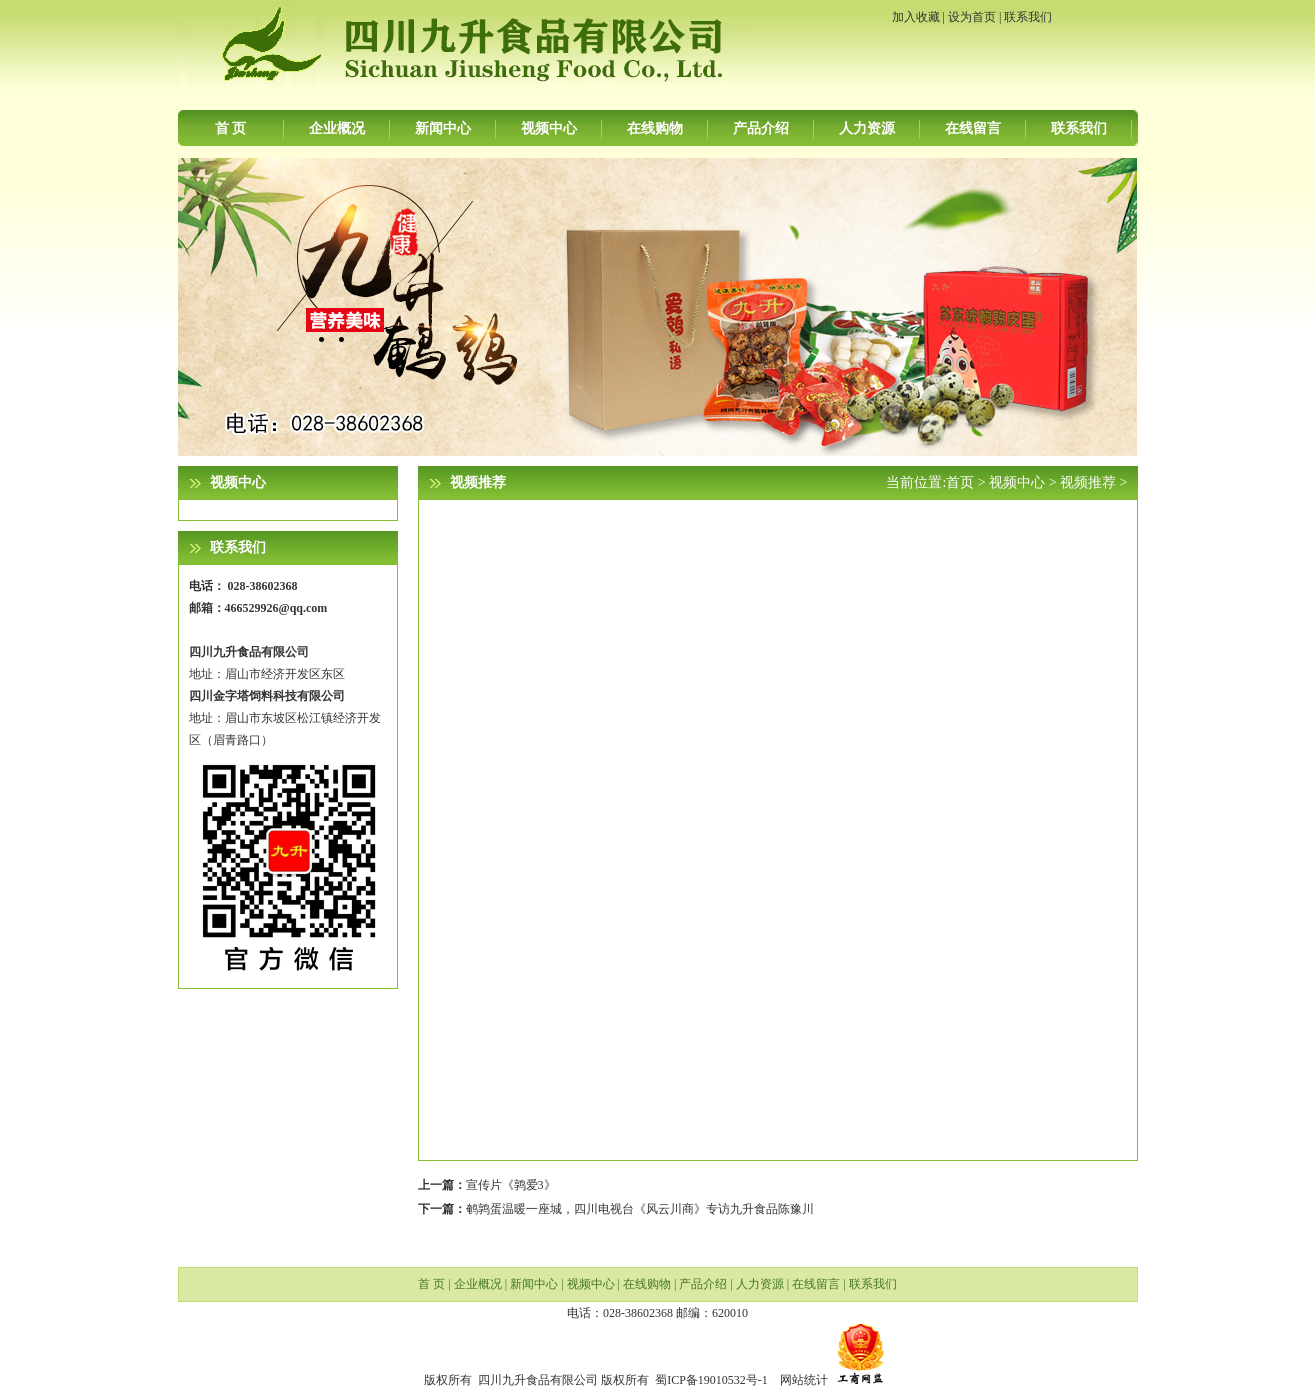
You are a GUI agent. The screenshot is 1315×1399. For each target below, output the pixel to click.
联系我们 (1028, 17)
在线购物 (655, 128)
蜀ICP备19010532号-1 (711, 1380)
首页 (960, 482)
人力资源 (867, 128)
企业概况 (337, 128)
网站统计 (804, 1380)
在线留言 (973, 128)
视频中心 (549, 128)
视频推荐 (1088, 482)
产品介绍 (761, 128)
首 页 (231, 128)
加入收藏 (916, 17)
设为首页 (972, 17)
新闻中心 (443, 128)
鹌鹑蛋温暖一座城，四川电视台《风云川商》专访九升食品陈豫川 (640, 1209)
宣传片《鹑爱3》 (511, 1185)
